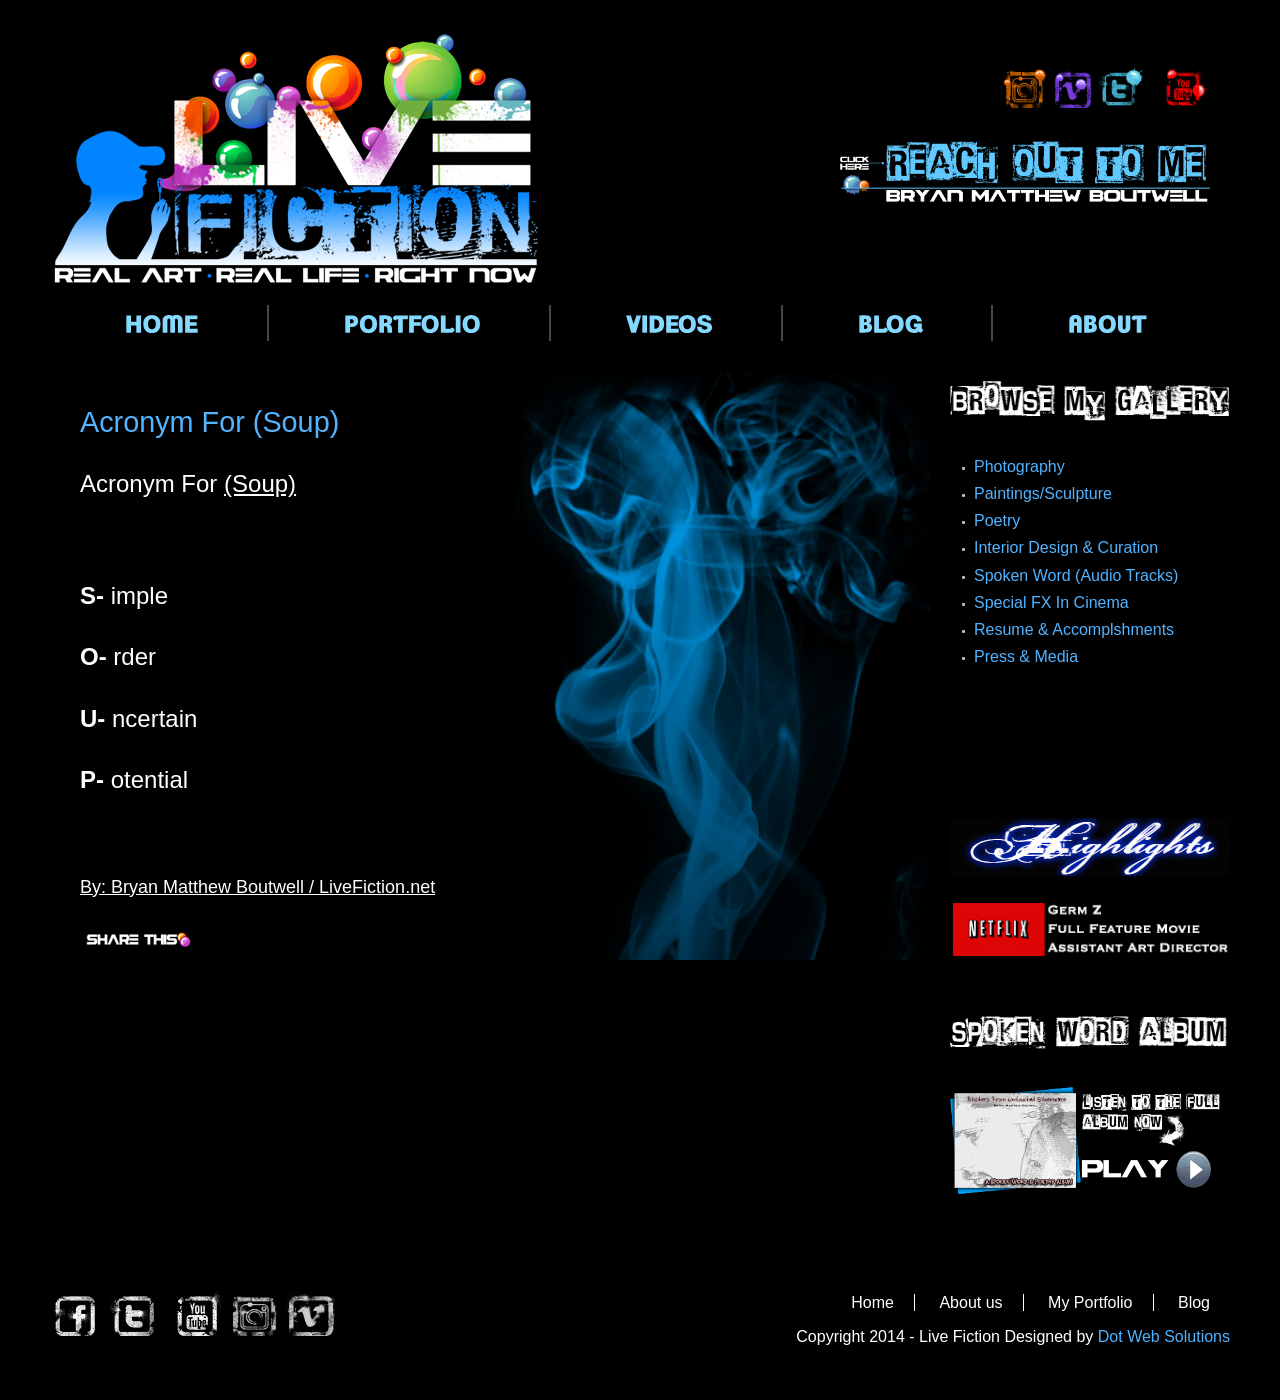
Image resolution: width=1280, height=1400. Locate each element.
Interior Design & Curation (1066, 547)
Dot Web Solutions (1164, 1336)
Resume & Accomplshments (1074, 629)
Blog (1194, 1302)
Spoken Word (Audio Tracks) (1076, 575)
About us (970, 1302)
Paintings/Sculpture (1043, 493)
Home (872, 1302)
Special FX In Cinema (1051, 602)
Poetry (997, 520)
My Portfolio (1090, 1302)
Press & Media (1026, 656)
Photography (1019, 466)
